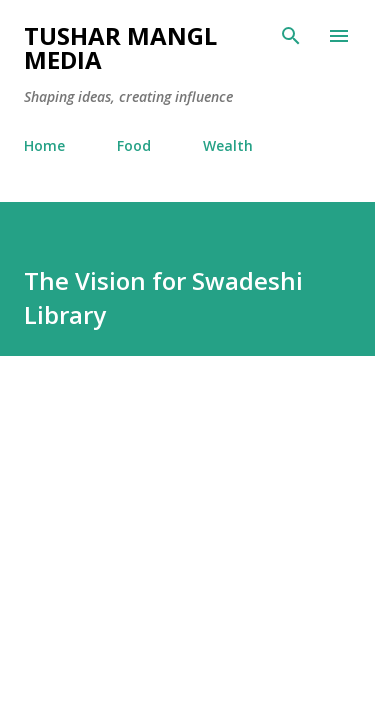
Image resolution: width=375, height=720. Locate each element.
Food (134, 145)
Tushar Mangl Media (120, 47)
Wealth (228, 145)
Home (44, 145)
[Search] (291, 36)
